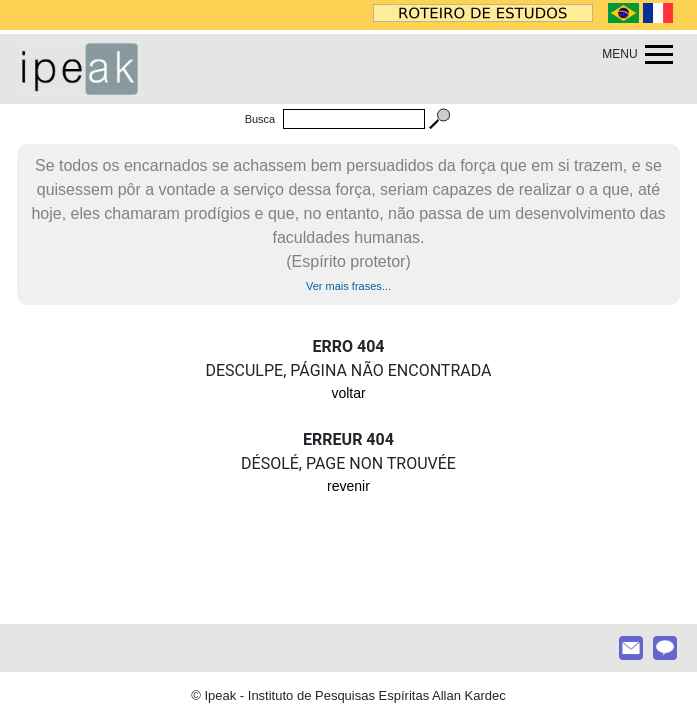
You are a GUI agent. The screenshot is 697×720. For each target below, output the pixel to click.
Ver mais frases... (348, 286)
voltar (348, 393)
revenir (348, 486)
